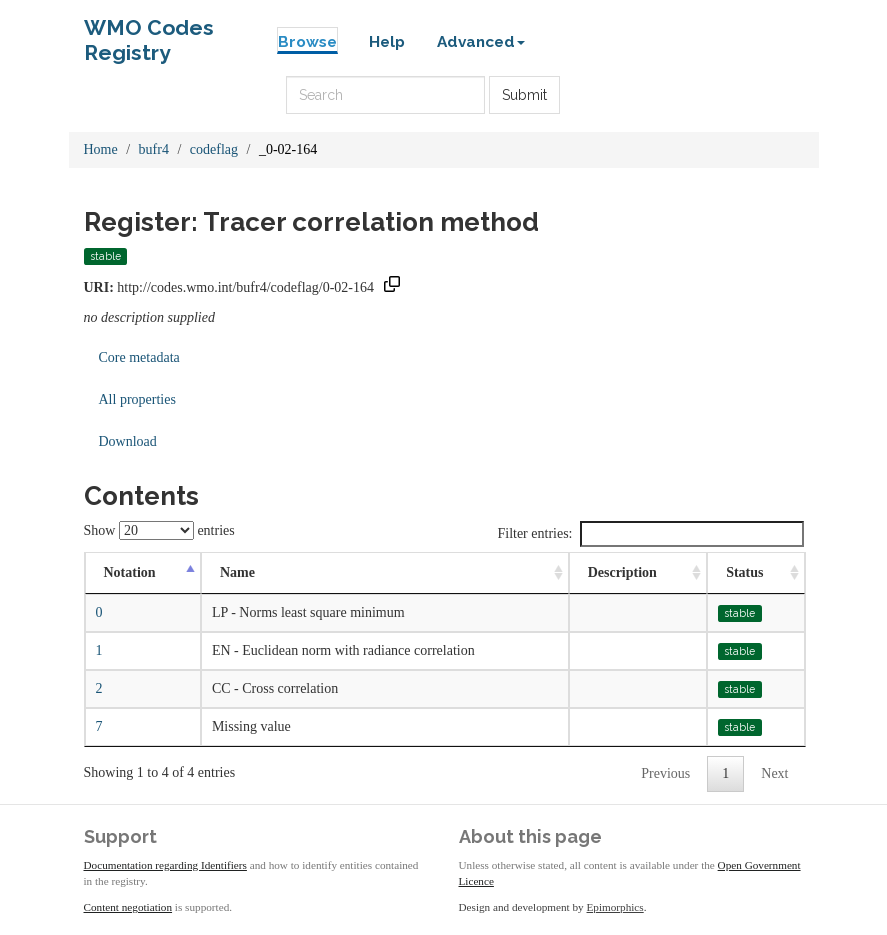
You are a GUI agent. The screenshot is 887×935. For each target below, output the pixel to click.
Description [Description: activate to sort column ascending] (622, 572)
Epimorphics (615, 907)
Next (774, 773)
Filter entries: (650, 534)
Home (101, 149)
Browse (307, 42)
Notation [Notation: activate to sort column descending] (130, 572)
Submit (524, 95)
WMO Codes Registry (149, 32)
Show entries (159, 530)
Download (128, 441)
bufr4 (154, 149)
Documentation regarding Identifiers (165, 865)
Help (387, 42)
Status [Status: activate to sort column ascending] (744, 572)
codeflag (214, 149)
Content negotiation (128, 907)
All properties (137, 399)
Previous (665, 773)
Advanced (481, 42)
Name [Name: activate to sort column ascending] (237, 572)
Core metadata (139, 357)
